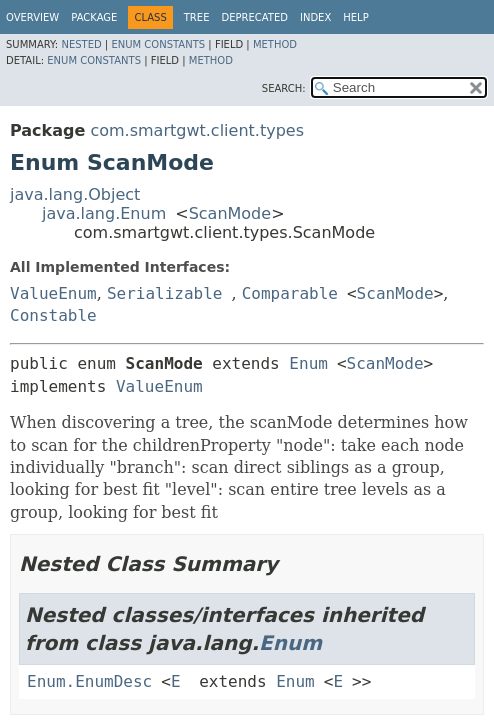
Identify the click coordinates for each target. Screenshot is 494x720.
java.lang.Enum (104, 213)
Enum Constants (158, 44)
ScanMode (230, 213)
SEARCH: (284, 88)
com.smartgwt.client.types (197, 130)
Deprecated (254, 17)
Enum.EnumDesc (89, 681)
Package (94, 17)
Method (275, 44)
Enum (308, 363)
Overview (32, 17)
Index (315, 17)
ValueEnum (53, 293)
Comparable (290, 293)
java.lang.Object (75, 194)
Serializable (165, 293)
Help (355, 17)
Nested (81, 44)
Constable (53, 315)
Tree (197, 17)
